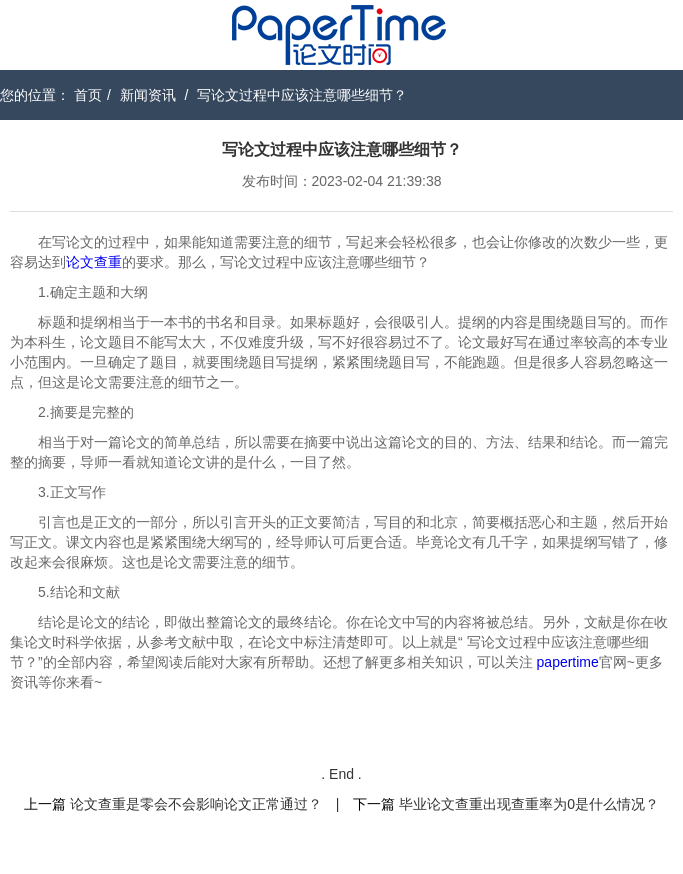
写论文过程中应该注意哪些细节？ (302, 95)
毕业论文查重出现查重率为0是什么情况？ (529, 804)
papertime (568, 662)
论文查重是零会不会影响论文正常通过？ (196, 804)
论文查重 (94, 262)
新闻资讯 (148, 95)
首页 (88, 95)
